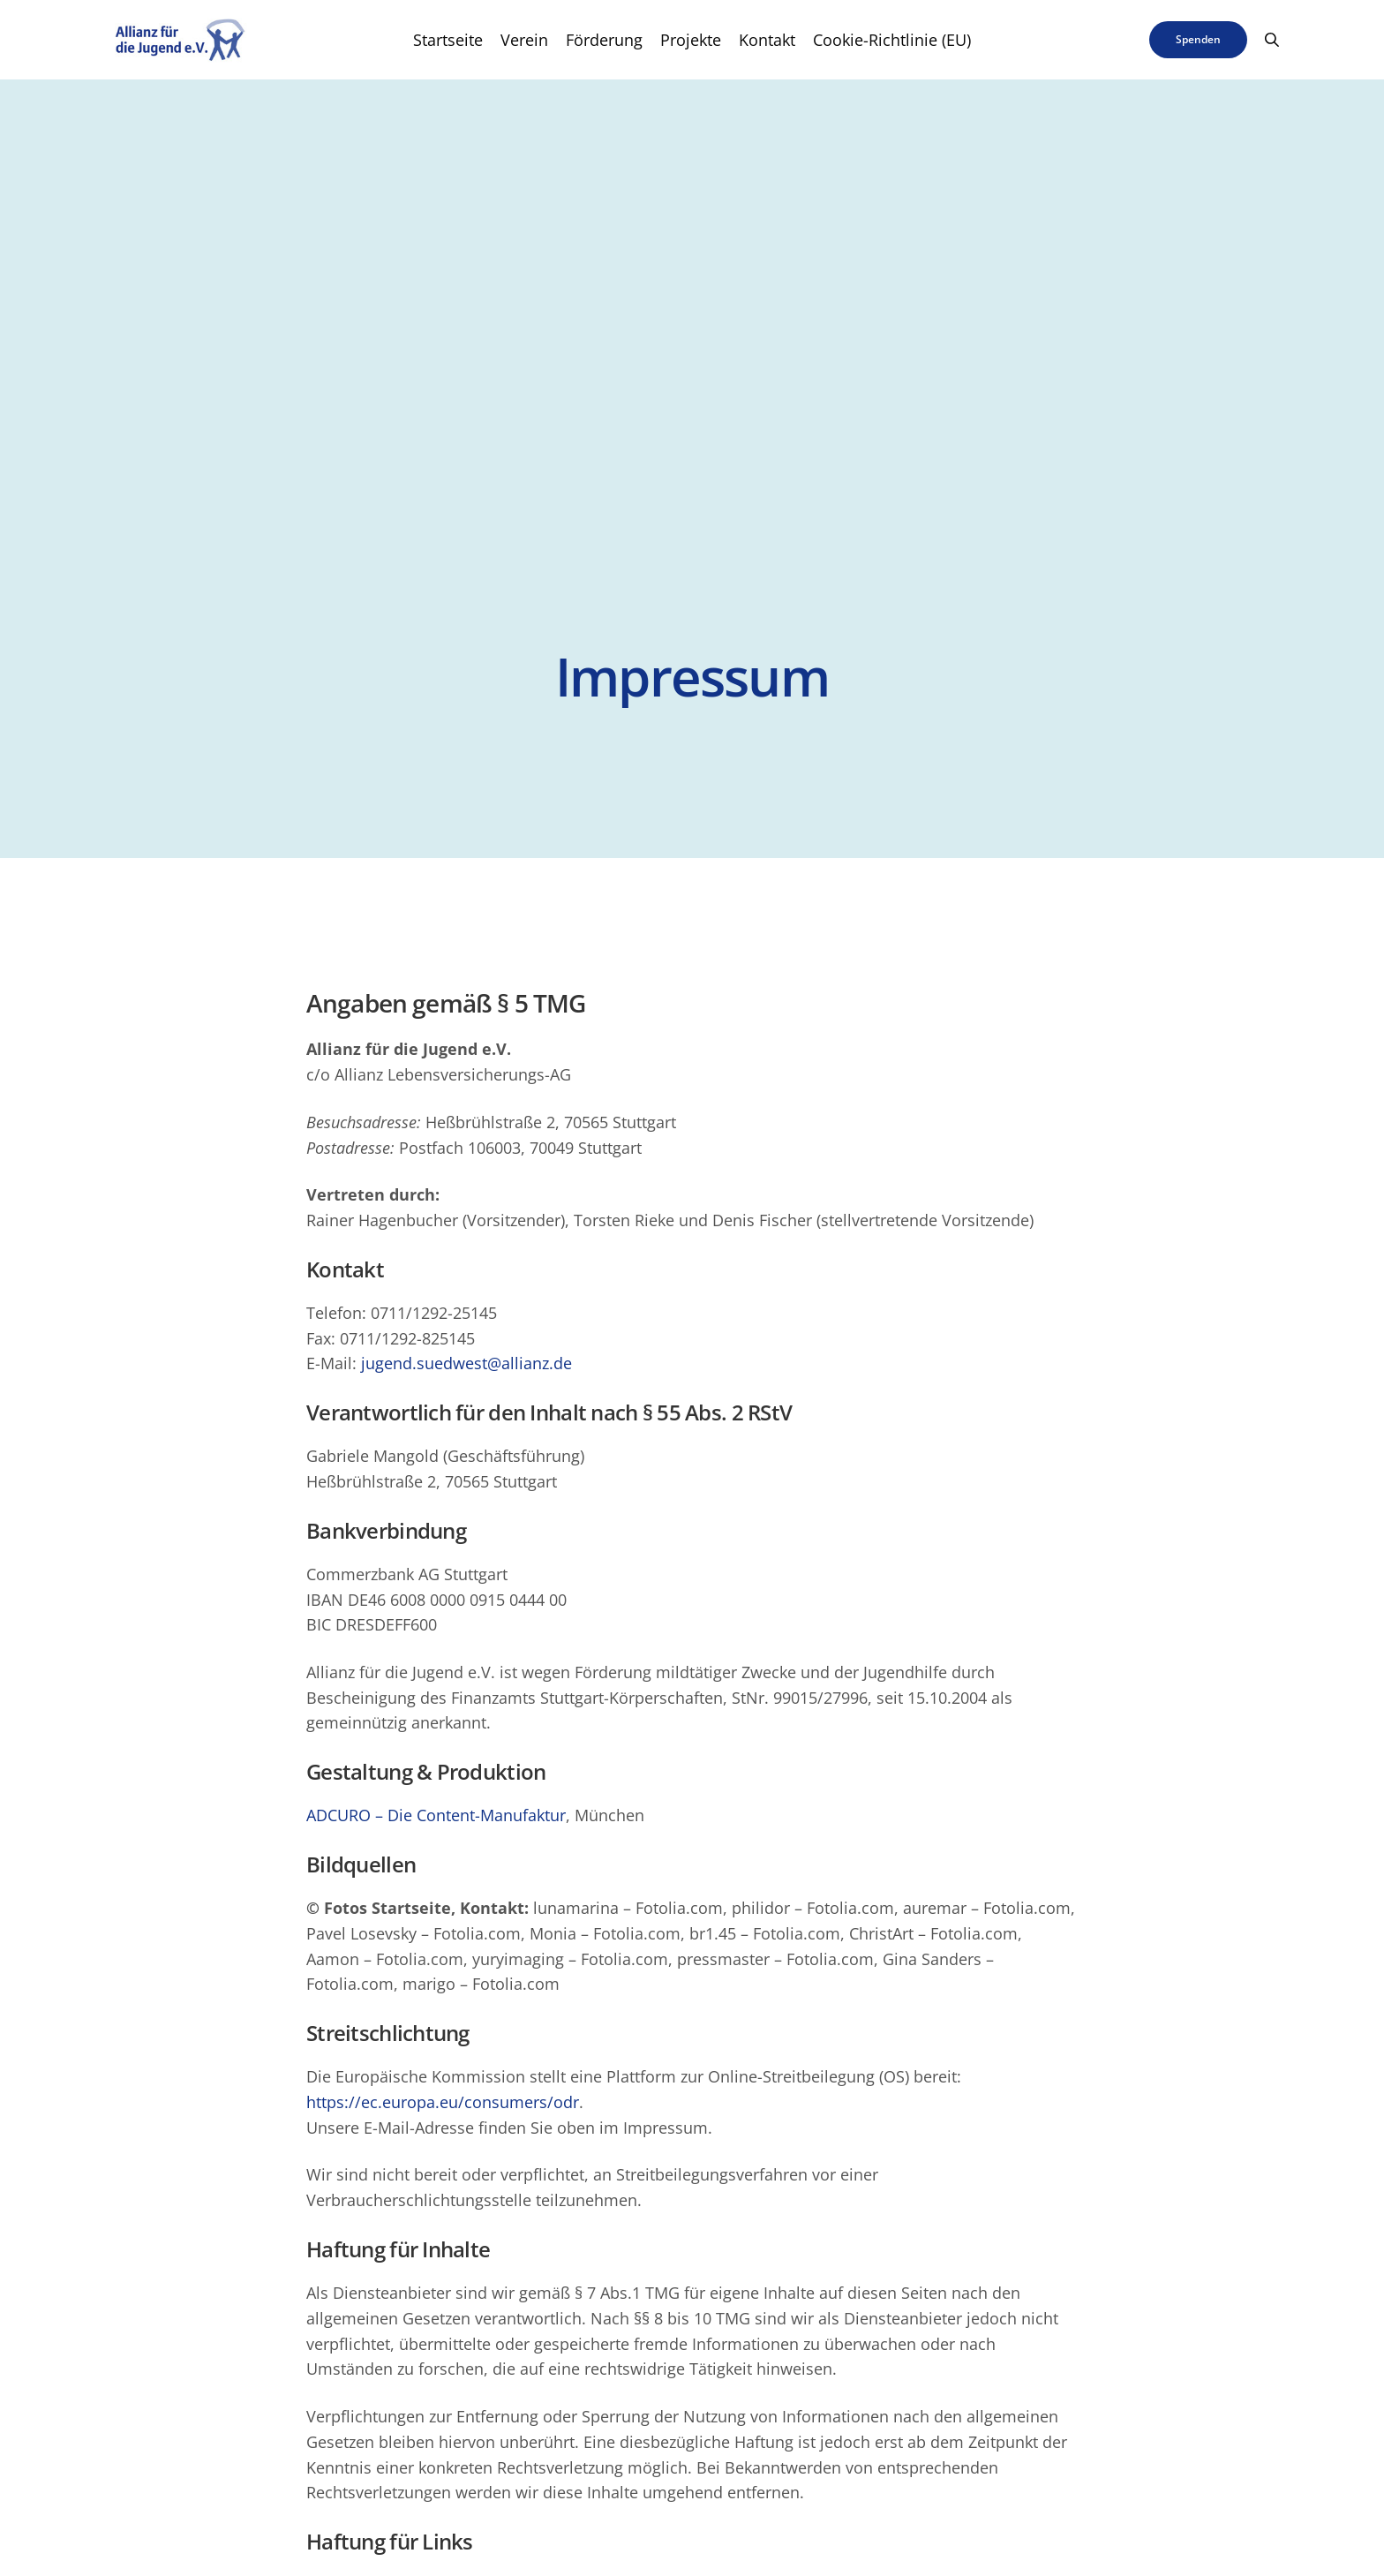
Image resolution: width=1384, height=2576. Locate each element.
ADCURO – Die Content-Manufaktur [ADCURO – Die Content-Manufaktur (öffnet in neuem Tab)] (436, 1816)
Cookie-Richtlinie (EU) (892, 39)
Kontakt (767, 39)
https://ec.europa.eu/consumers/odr (442, 2102)
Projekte (690, 39)
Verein (524, 39)
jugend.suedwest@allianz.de (466, 1364)
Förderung (604, 39)
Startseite (448, 39)
